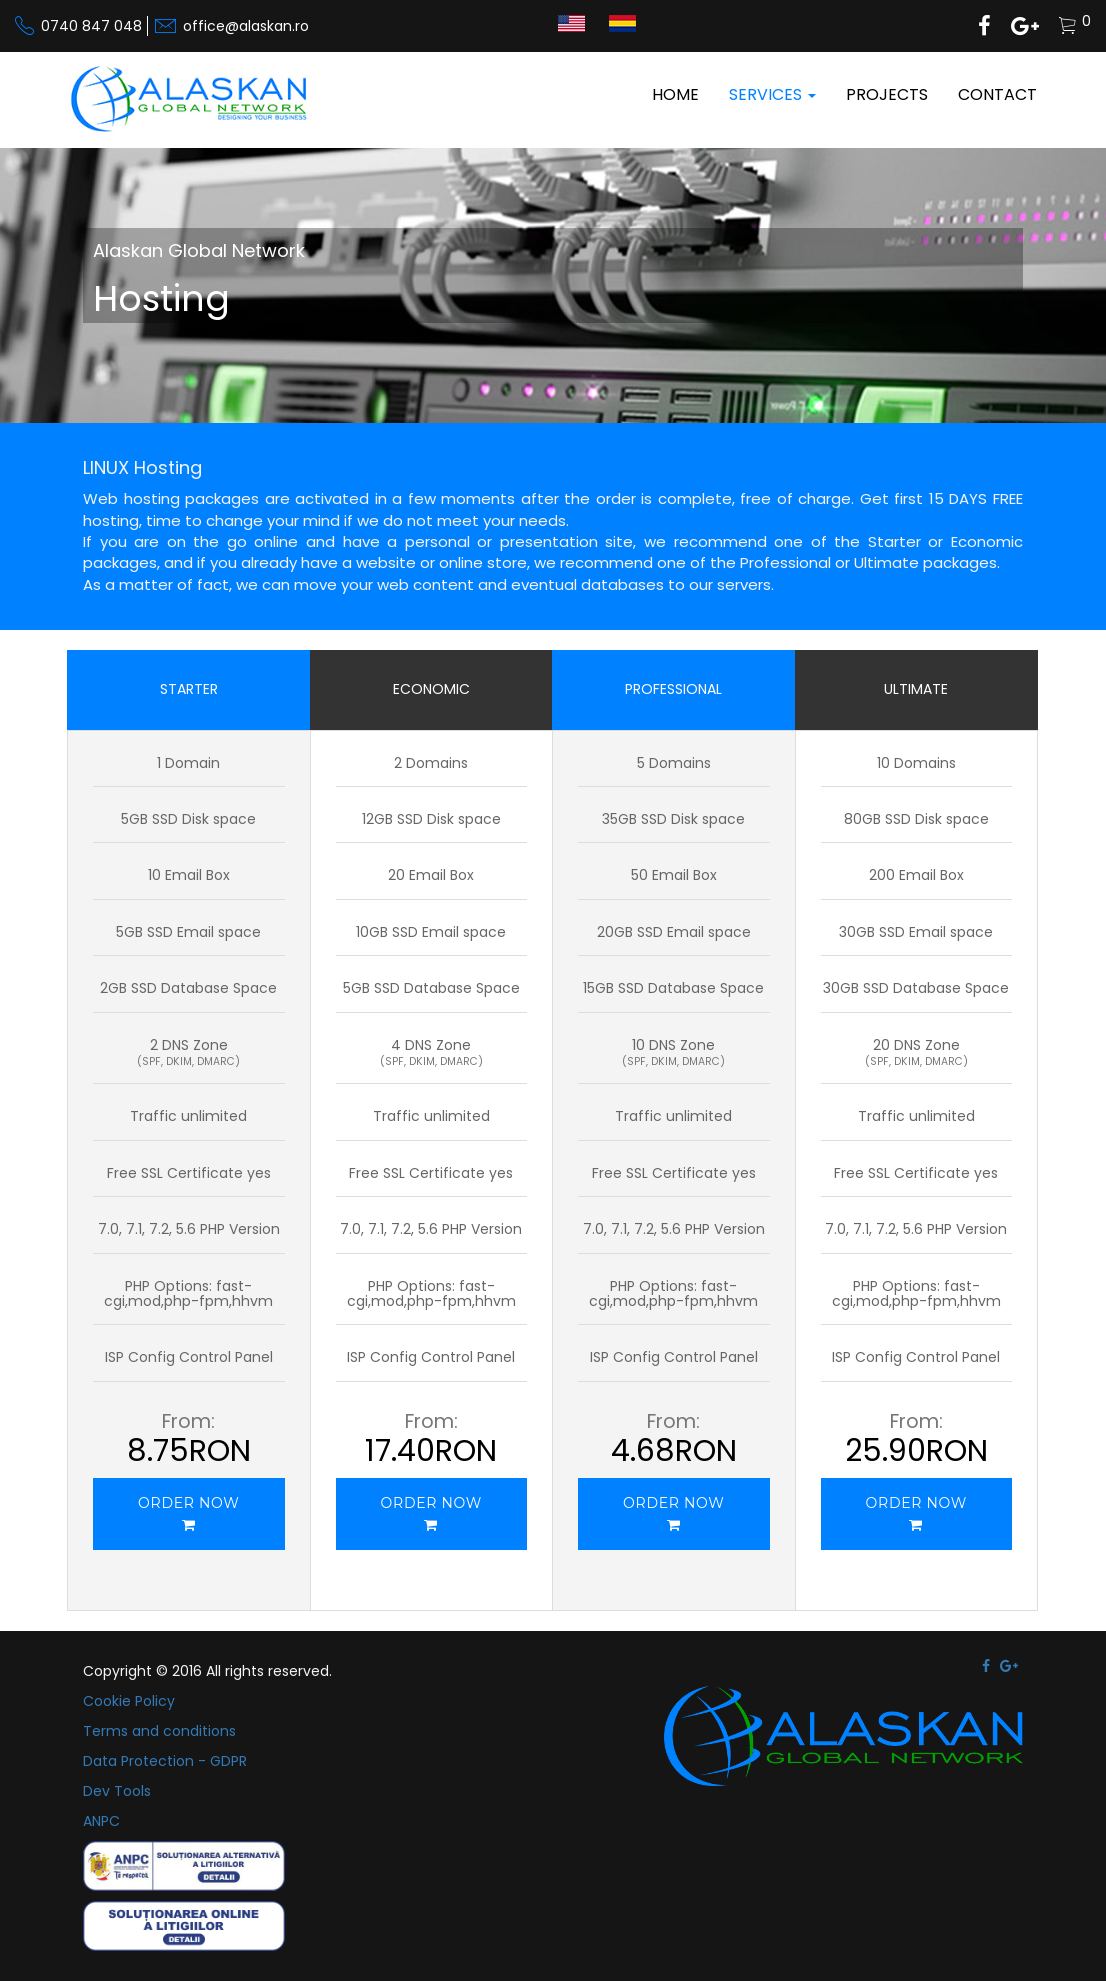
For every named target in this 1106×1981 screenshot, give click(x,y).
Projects (887, 94)
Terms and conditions (159, 1731)
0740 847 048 (91, 26)
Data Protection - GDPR (165, 1761)
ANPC (101, 1821)
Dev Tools (117, 1791)
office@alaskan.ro (246, 26)
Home (675, 94)
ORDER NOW (188, 1513)
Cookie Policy (129, 1701)
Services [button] (772, 94)
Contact (997, 94)
